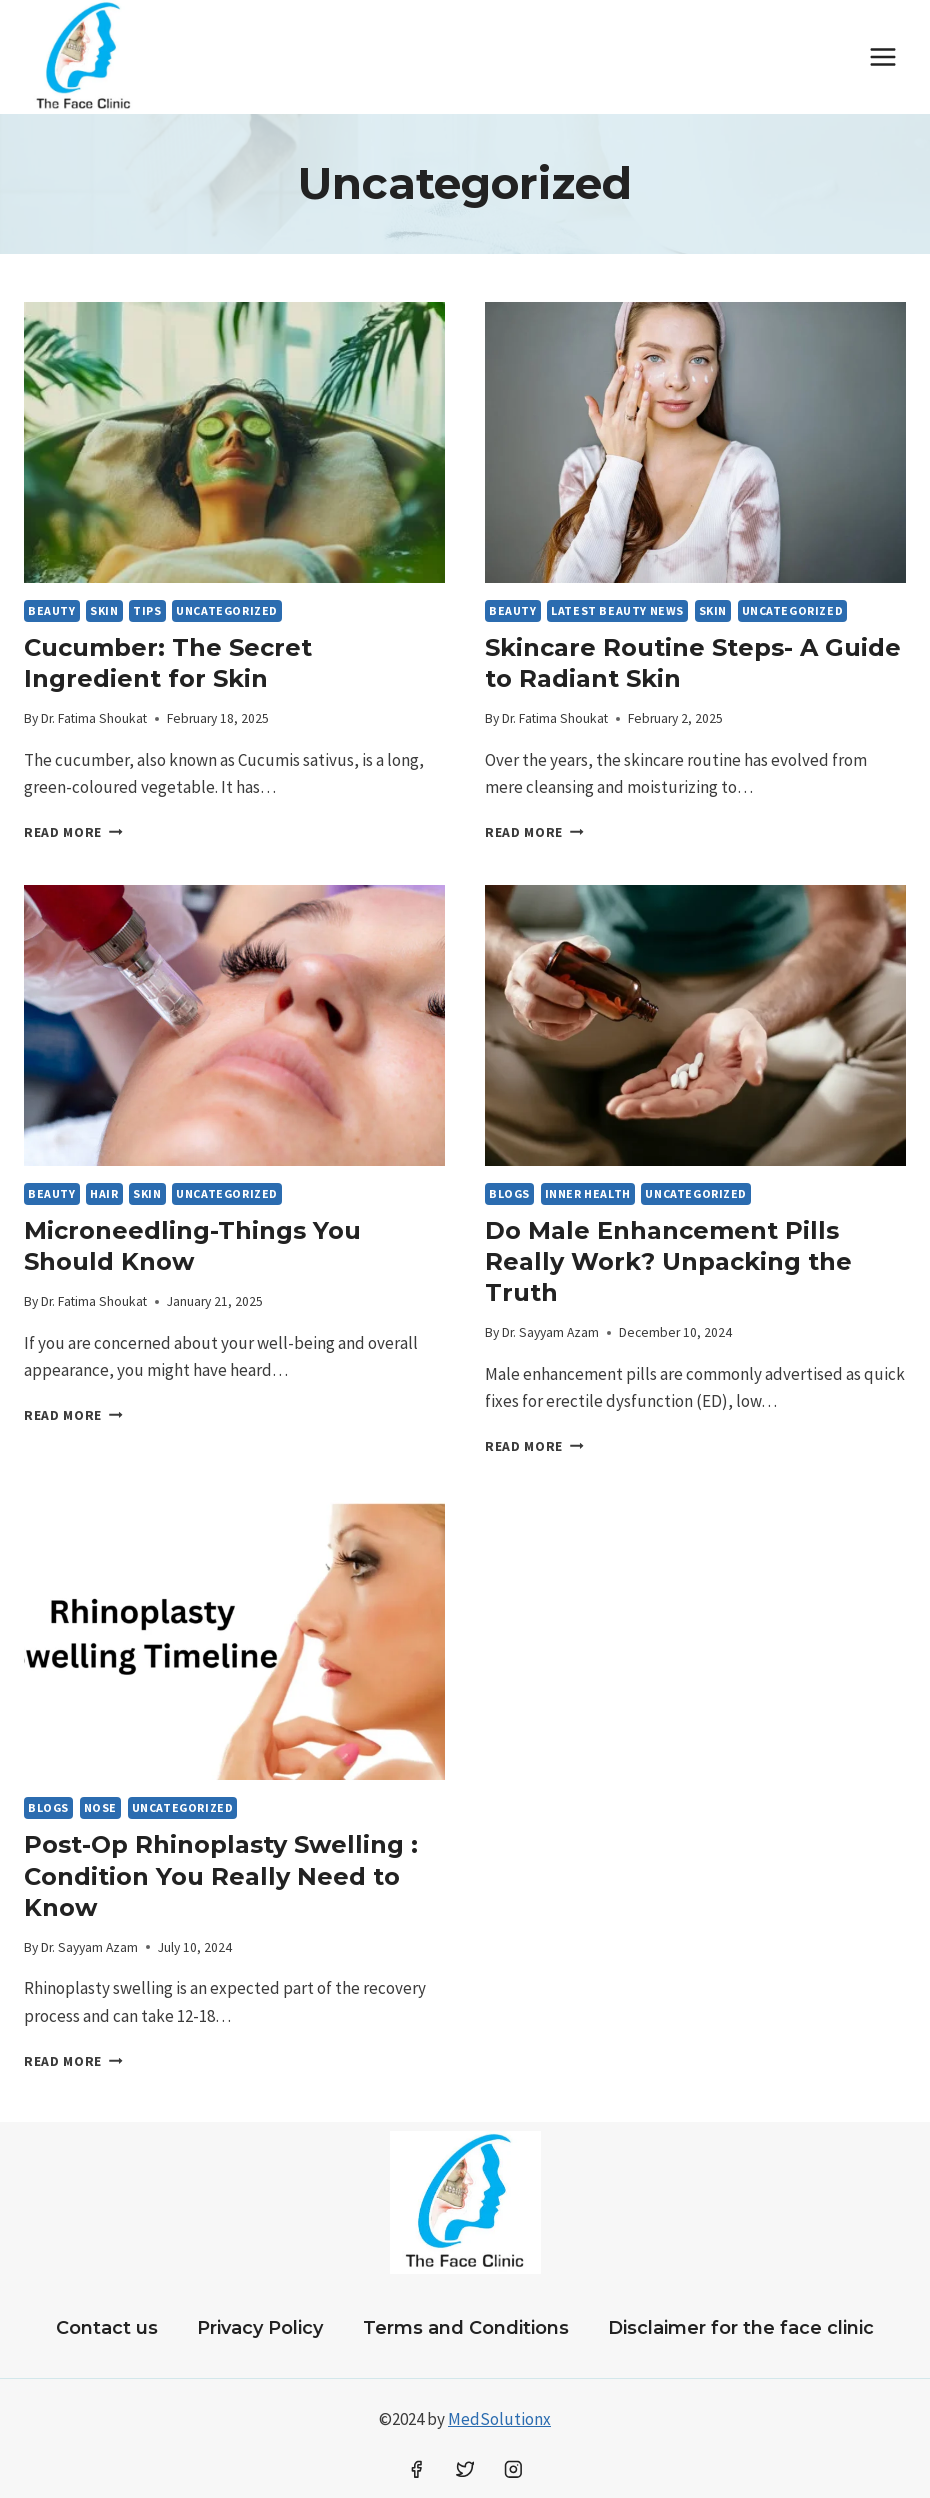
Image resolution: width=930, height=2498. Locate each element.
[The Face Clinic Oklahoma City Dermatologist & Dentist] (84, 57)
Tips (147, 610)
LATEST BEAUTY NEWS (617, 610)
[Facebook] (416, 2469)
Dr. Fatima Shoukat (94, 718)
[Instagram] (513, 2469)
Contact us (107, 2328)
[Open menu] (882, 56)
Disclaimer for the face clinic (741, 2328)
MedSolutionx (499, 2419)
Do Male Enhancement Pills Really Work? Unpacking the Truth (668, 1261)
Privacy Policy (260, 2328)
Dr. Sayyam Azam (550, 1332)
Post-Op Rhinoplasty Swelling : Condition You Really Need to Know (221, 1875)
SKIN (104, 610)
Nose (100, 1807)
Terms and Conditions (466, 2328)
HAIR (104, 1193)
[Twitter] (464, 2469)
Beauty (52, 610)
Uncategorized (227, 610)
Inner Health (588, 1193)
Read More (73, 832)
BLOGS (509, 1193)
